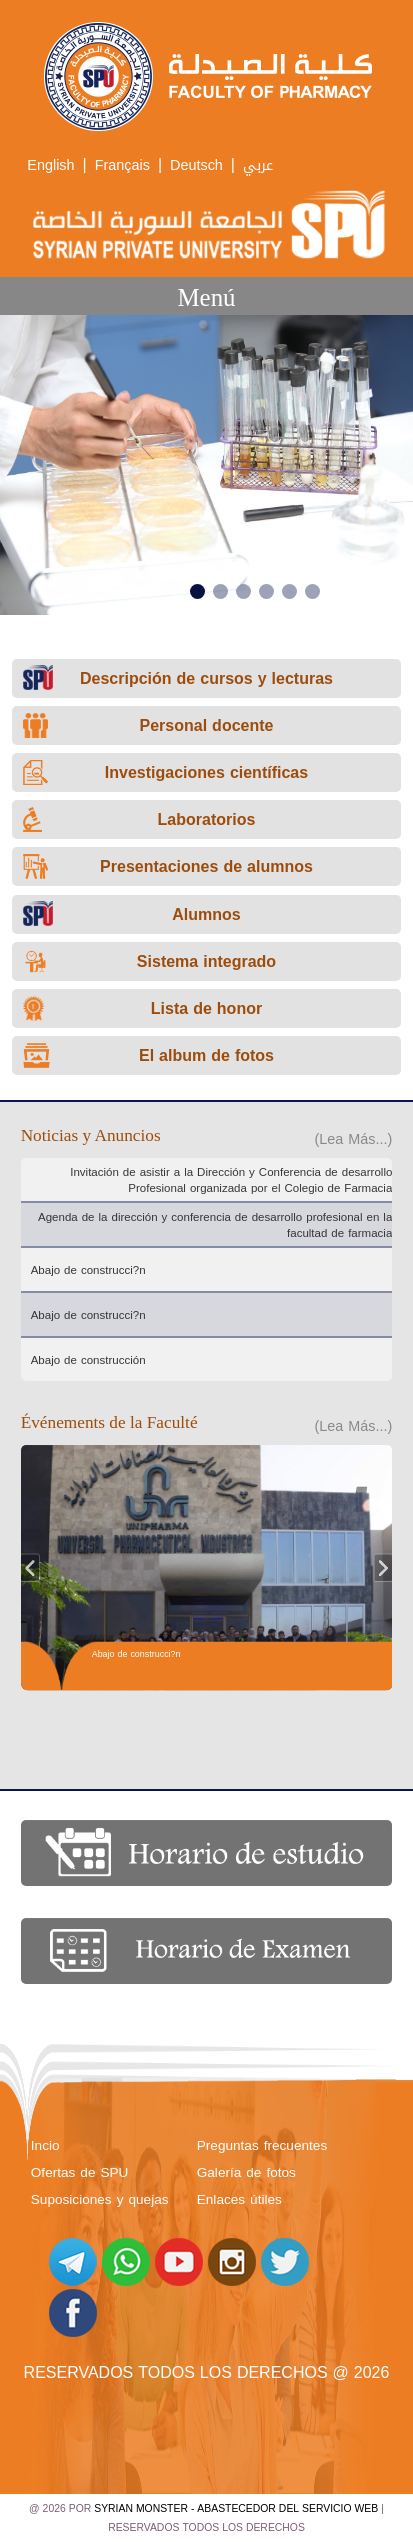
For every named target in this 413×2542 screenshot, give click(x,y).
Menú (206, 297)
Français (122, 165)
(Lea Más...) (354, 1139)
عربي (258, 165)
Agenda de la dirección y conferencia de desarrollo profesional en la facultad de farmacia (215, 1225)
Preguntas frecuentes (262, 2145)
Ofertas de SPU (80, 2172)
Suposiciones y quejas (100, 2199)
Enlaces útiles (239, 2199)
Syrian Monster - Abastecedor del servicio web (236, 2508)
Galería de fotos (246, 2172)
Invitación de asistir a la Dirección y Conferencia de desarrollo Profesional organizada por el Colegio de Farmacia (231, 1180)
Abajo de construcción (88, 1360)
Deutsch (196, 165)
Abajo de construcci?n (88, 1270)
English (50, 165)
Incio (45, 2145)
